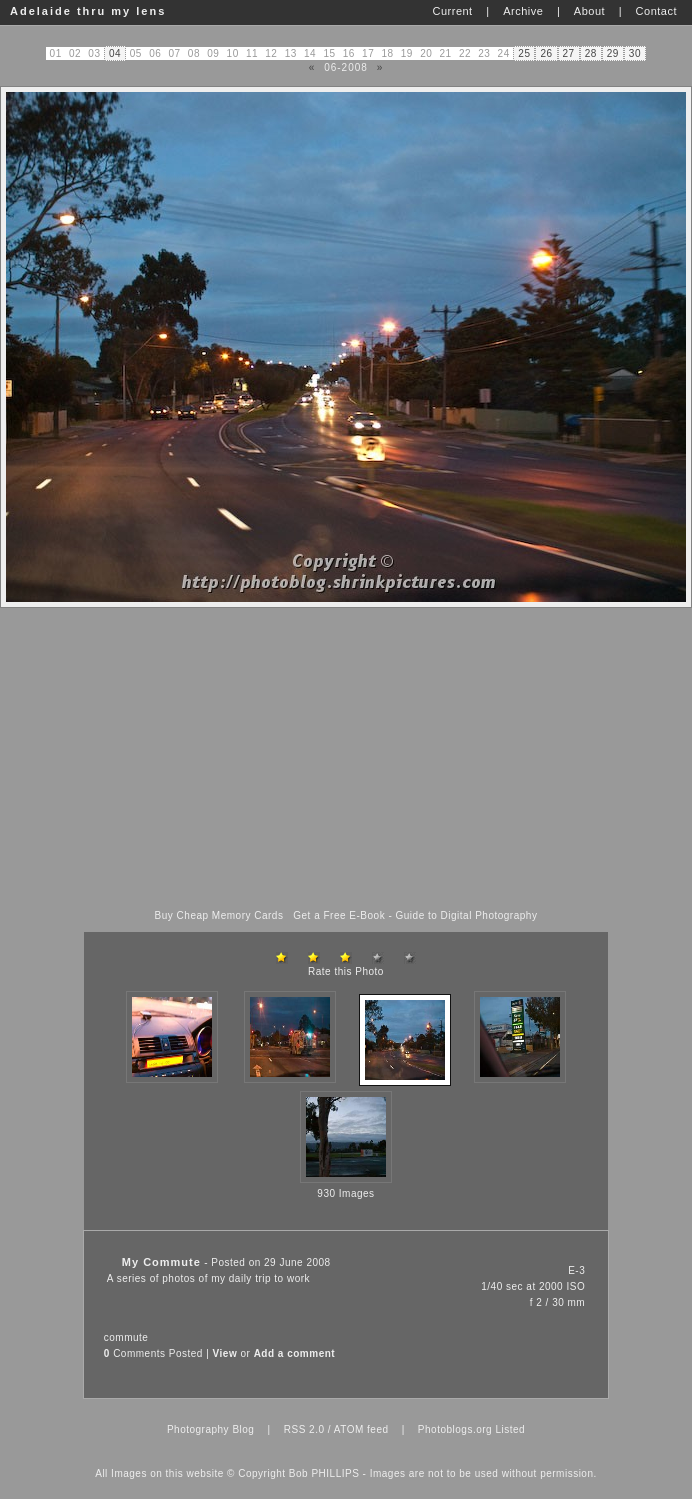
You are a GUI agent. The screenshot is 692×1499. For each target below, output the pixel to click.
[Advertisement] (346, 759)
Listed (510, 1429)
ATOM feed (361, 1429)
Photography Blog (211, 1429)
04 (115, 53)
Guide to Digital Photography (467, 915)
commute (126, 1337)
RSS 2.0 (304, 1429)
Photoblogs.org (455, 1429)
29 (613, 53)
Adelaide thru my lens (88, 11)
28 (591, 53)
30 (635, 53)
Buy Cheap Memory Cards (219, 915)
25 (524, 53)
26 (546, 53)
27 (569, 53)
